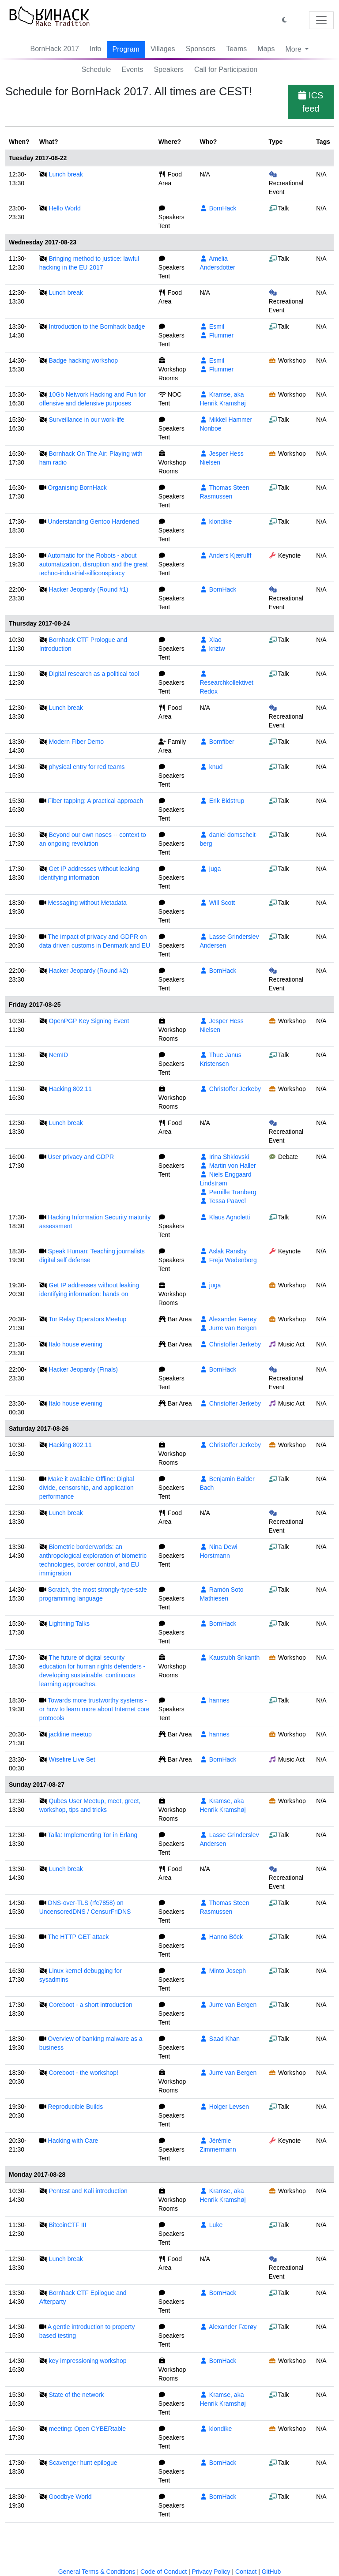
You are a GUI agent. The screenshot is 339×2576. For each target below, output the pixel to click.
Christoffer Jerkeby (230, 1088)
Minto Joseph (223, 1970)
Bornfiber (217, 741)
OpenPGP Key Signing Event (89, 1020)
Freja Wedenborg (228, 1260)
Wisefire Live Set (72, 1759)
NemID (58, 1054)
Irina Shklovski (224, 1156)
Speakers (169, 69)
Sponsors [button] (201, 48)
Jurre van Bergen (228, 1327)
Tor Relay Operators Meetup (87, 1319)
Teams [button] (236, 48)
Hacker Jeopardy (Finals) (83, 1369)
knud (211, 766)
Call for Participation (225, 69)
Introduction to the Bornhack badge (97, 326)
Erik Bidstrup (222, 800)
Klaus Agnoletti (225, 1217)
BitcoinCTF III (68, 2224)
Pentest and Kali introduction (88, 2190)
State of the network (76, 2394)
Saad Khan (220, 2038)
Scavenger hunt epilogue (83, 2462)
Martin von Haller (228, 1165)
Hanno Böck (221, 1936)
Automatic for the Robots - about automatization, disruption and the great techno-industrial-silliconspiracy (93, 564)
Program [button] (126, 49)
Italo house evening (75, 1344)
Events (132, 69)
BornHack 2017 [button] (54, 48)
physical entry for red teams (87, 766)
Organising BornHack (77, 487)
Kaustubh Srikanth (230, 1657)
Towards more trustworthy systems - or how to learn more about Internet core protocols (94, 1709)
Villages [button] (163, 48)
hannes (214, 1700)
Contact (245, 2571)
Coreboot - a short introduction (90, 2004)
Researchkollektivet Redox (226, 683)
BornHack (218, 208)
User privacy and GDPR (81, 1156)
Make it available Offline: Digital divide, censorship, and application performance (86, 1487)
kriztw (212, 648)
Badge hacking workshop (83, 360)
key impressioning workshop (88, 2360)
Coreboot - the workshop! (83, 2072)
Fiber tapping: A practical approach (95, 800)
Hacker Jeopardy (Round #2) (88, 970)
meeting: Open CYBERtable (87, 2428)
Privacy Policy (211, 2571)
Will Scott (217, 902)
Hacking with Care (73, 2140)
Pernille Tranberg (228, 1192)
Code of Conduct (163, 2571)
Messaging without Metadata (87, 902)
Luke (211, 2224)
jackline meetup (70, 1734)
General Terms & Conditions (97, 2571)
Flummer (217, 335)
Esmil (212, 326)
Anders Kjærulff (225, 555)
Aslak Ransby (223, 1251)
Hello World (65, 208)
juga (210, 868)
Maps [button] (266, 48)
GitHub (271, 2571)
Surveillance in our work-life (86, 419)
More (294, 49)
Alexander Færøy (228, 1319)
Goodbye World (70, 2496)
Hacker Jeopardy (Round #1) (88, 589)
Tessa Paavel (222, 1200)
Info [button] (96, 48)
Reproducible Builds (75, 2106)
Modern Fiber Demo (76, 741)
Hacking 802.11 (70, 1088)
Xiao (210, 639)
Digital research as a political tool (94, 673)
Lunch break (66, 174)
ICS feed (311, 101)
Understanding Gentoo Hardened (93, 521)
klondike (216, 521)
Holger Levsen (224, 2106)
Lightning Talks (69, 1623)
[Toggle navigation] (321, 20)
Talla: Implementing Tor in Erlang (92, 1834)
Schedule (96, 69)
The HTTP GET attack (78, 1936)
